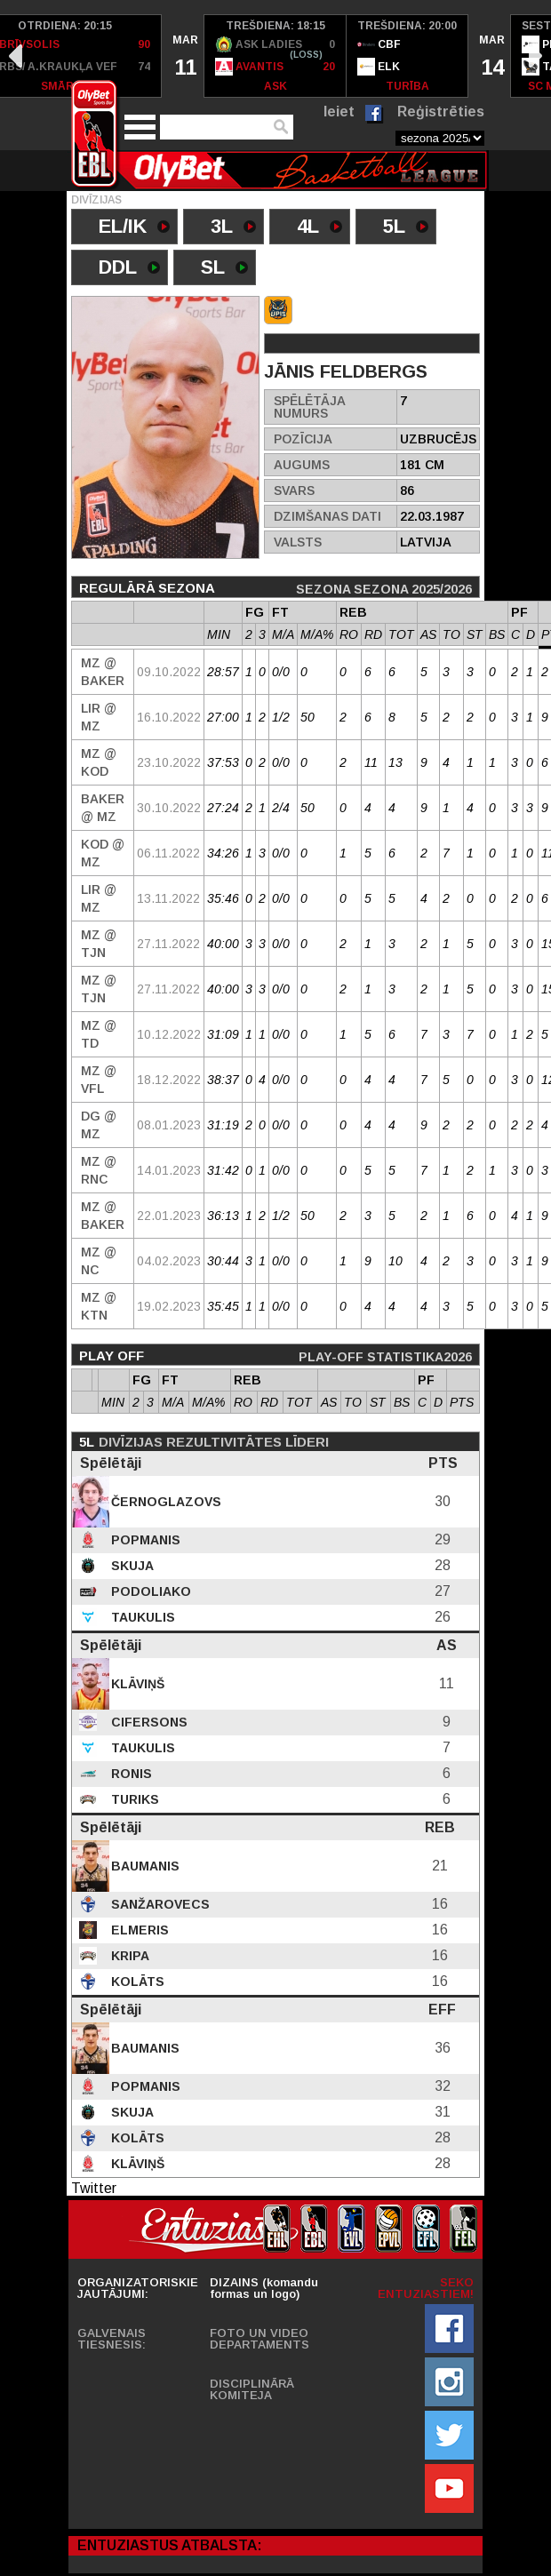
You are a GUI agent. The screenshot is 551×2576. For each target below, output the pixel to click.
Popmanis (144, 1540)
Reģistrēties (440, 111)
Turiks (133, 1799)
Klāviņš (136, 1684)
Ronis (130, 1774)
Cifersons (148, 1722)
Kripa (128, 1956)
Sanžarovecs (159, 1904)
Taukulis (141, 1617)
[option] (183, 56)
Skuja (131, 1566)
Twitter (93, 2188)
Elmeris (138, 1930)
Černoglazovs (164, 1502)
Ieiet (339, 111)
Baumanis (144, 1866)
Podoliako (149, 1591)
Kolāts (136, 1981)
